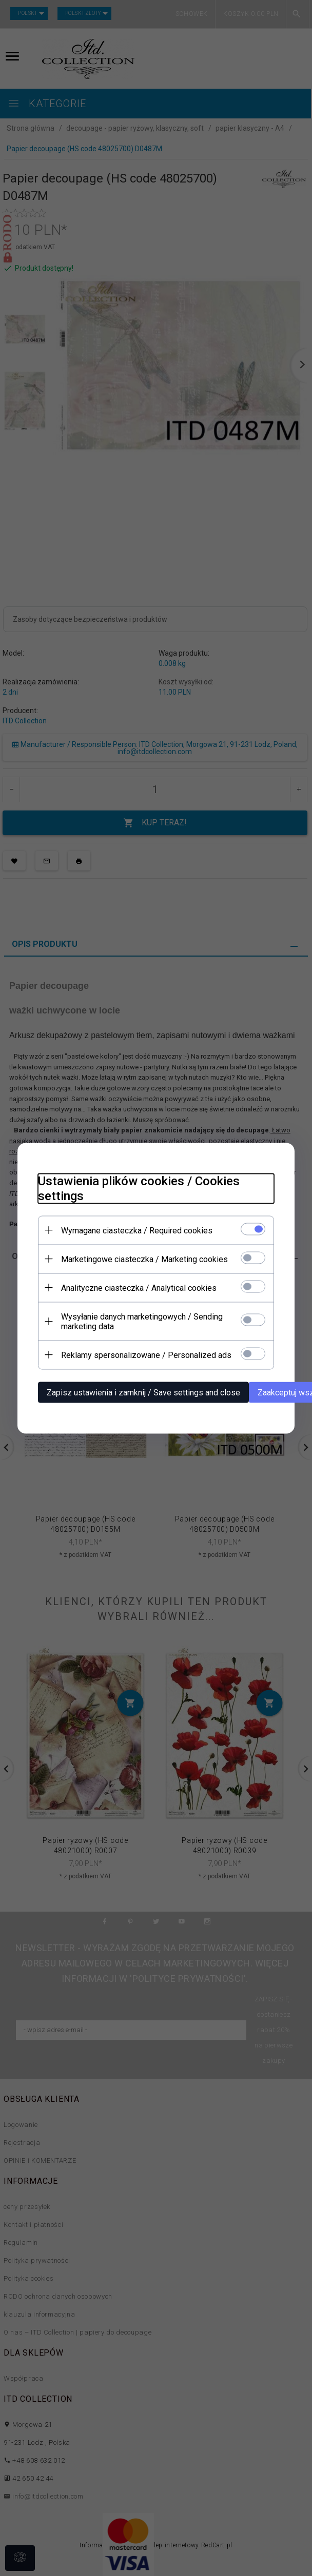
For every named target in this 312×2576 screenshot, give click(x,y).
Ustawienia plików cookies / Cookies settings (139, 1188)
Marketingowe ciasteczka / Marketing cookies (144, 1259)
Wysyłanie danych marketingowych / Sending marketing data (142, 1321)
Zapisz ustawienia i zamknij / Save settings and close (143, 1392)
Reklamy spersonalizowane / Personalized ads (146, 1355)
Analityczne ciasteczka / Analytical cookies (139, 1287)
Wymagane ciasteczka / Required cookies (136, 1230)
